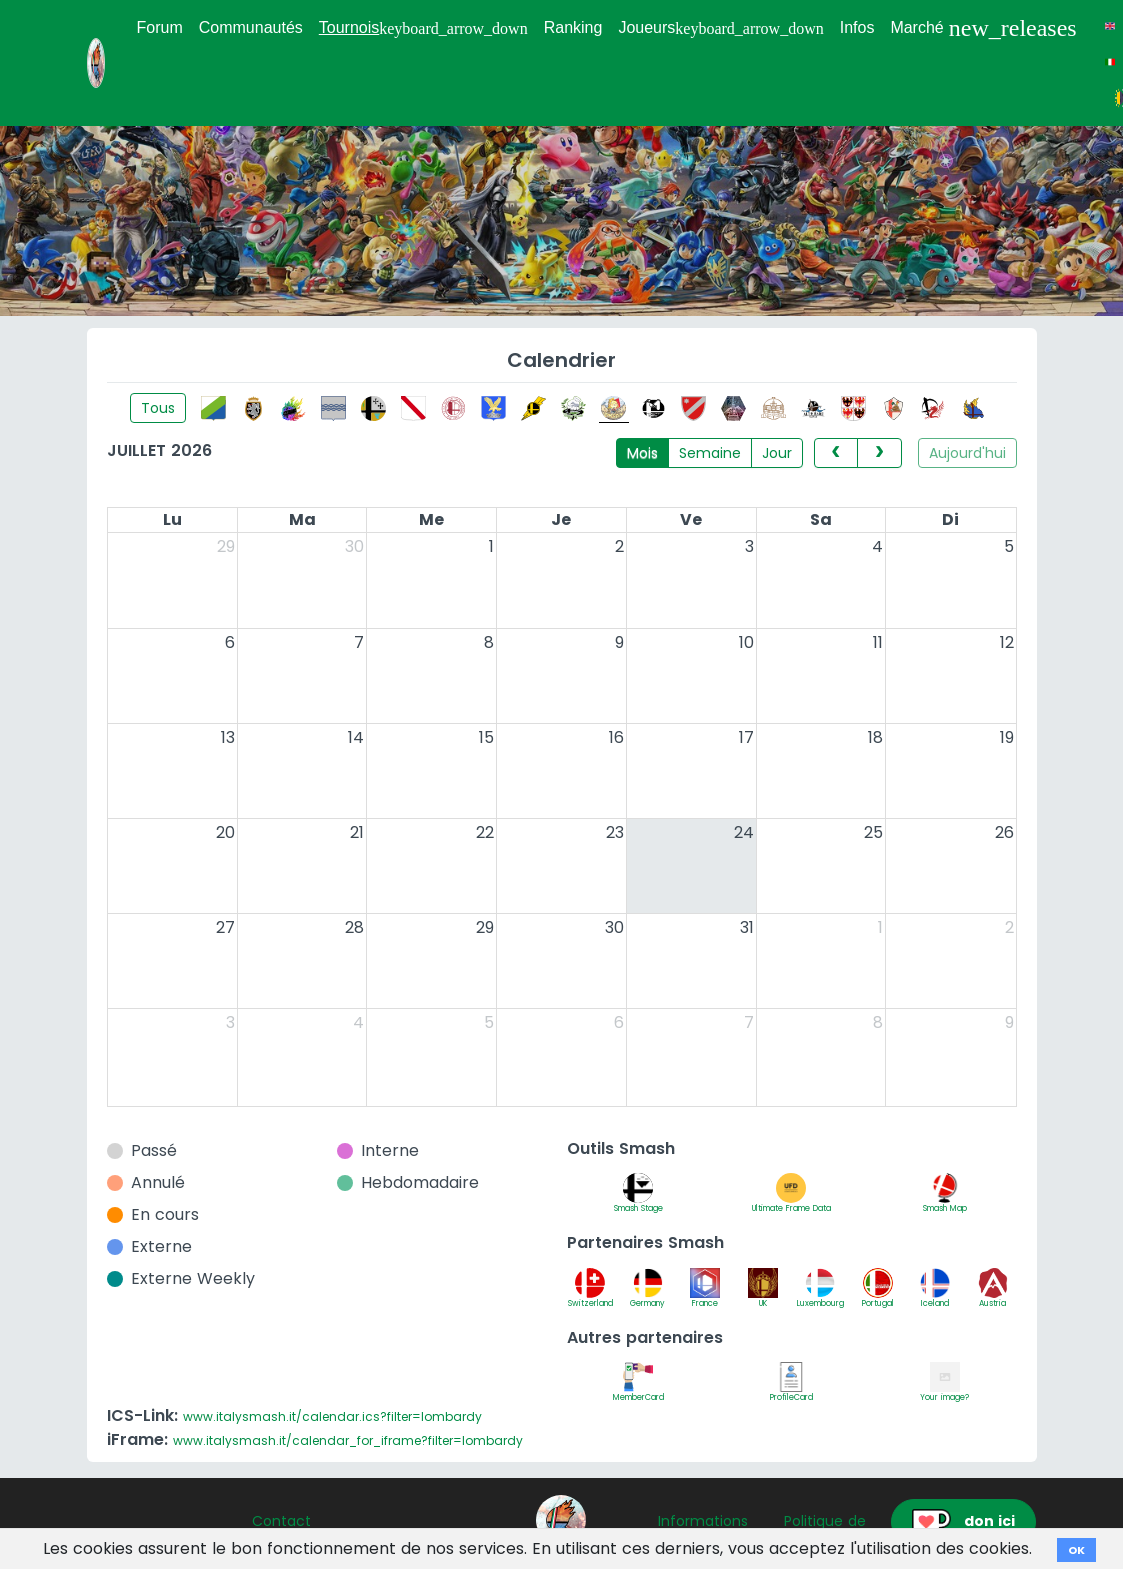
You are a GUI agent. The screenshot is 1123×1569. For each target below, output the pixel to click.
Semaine (710, 453)
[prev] (836, 453)
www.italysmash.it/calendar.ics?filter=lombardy (332, 1416)
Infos (857, 27)
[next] (879, 453)
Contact (281, 1521)
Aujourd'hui (967, 453)
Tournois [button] (423, 28)
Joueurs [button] (720, 28)
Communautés (251, 27)
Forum (160, 27)
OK (1076, 1550)
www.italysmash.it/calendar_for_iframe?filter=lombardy (348, 1440)
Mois (642, 453)
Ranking (573, 27)
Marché (983, 28)
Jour (777, 453)
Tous (158, 408)
